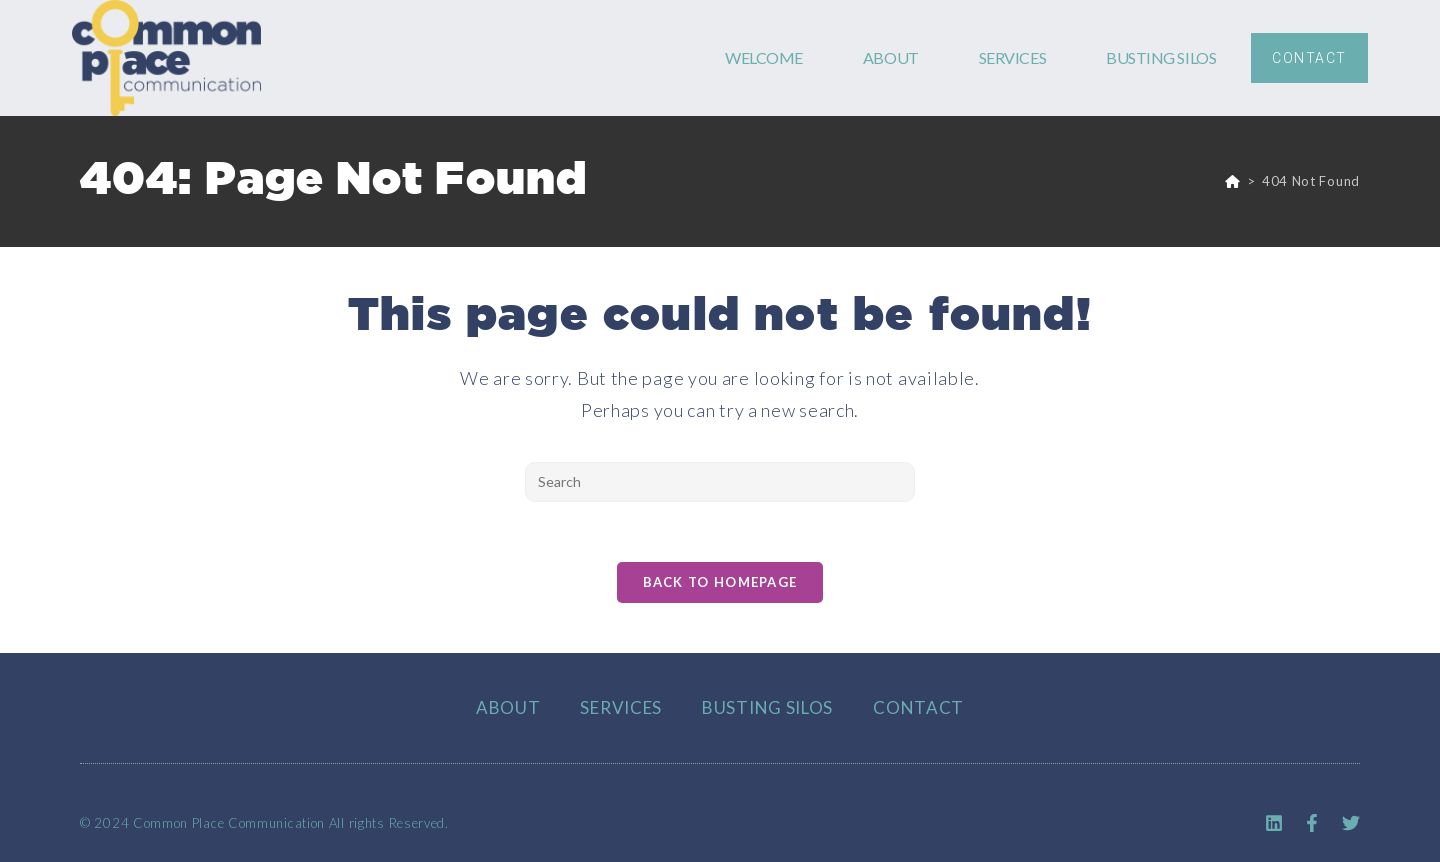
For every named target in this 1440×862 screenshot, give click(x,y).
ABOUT (891, 57)
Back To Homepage (720, 582)
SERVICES (1012, 57)
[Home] (1233, 181)
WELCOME (764, 57)
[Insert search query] (720, 482)
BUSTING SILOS (1161, 57)
